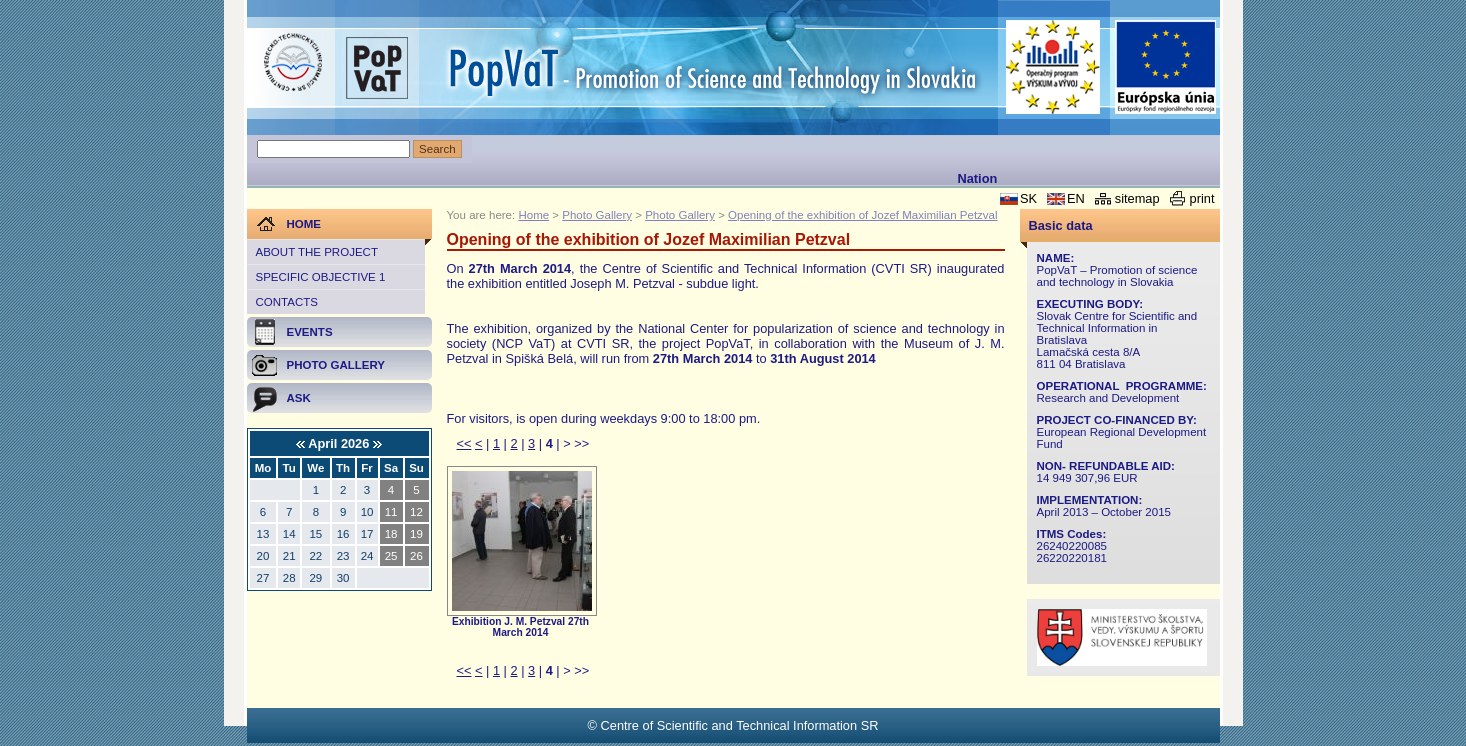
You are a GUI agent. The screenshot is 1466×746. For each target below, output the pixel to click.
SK (1028, 198)
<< (464, 443)
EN (1076, 198)
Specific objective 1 (321, 277)
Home (533, 215)
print (1202, 198)
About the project (317, 252)
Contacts (287, 302)
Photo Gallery (597, 215)
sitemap (1137, 198)
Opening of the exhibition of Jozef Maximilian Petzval (862, 215)
